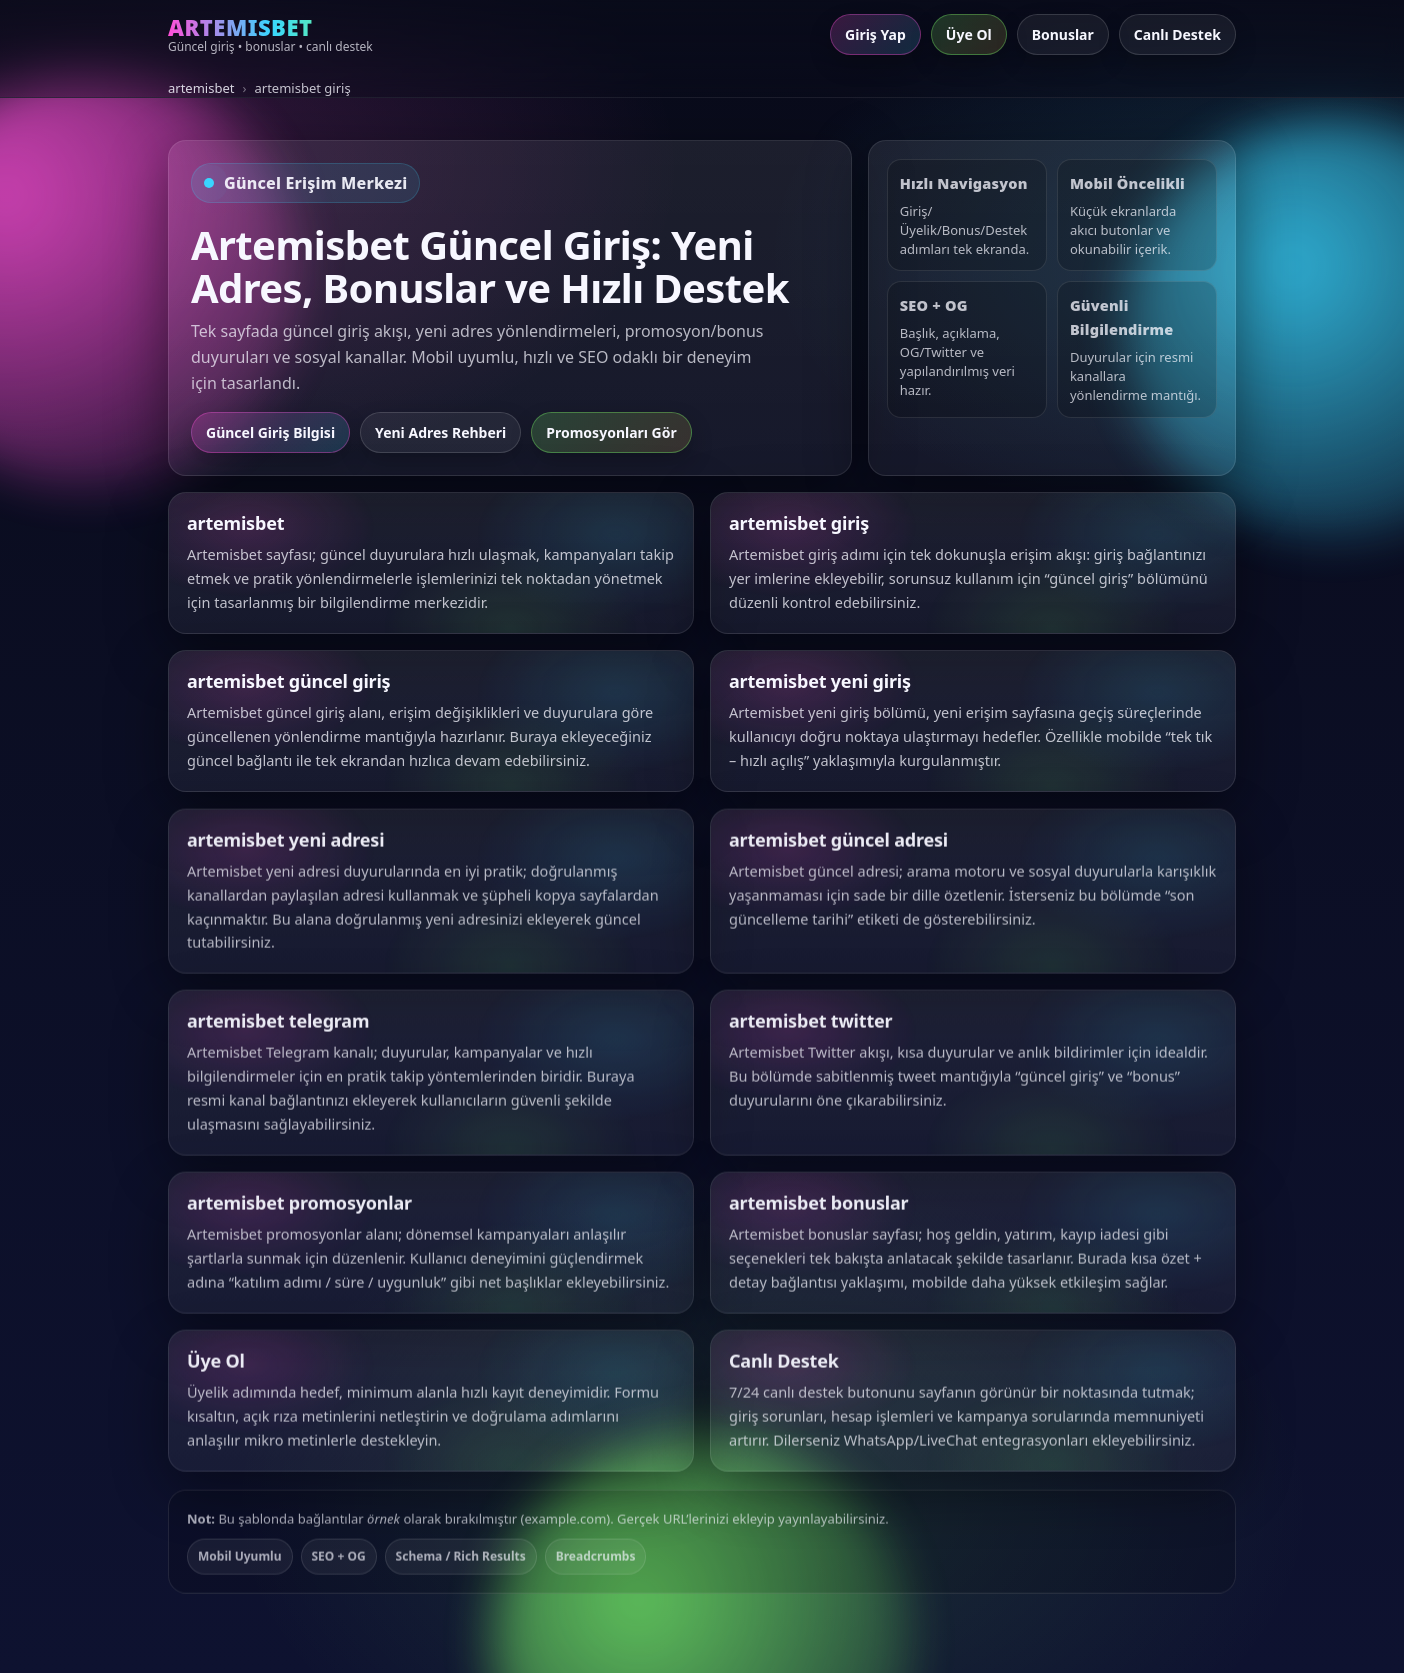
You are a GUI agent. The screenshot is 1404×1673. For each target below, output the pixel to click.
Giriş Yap (875, 34)
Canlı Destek (1177, 34)
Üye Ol (969, 34)
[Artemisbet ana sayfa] (270, 35)
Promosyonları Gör (611, 432)
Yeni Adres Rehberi (440, 432)
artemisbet (201, 88)
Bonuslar (1063, 34)
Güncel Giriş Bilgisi (270, 432)
